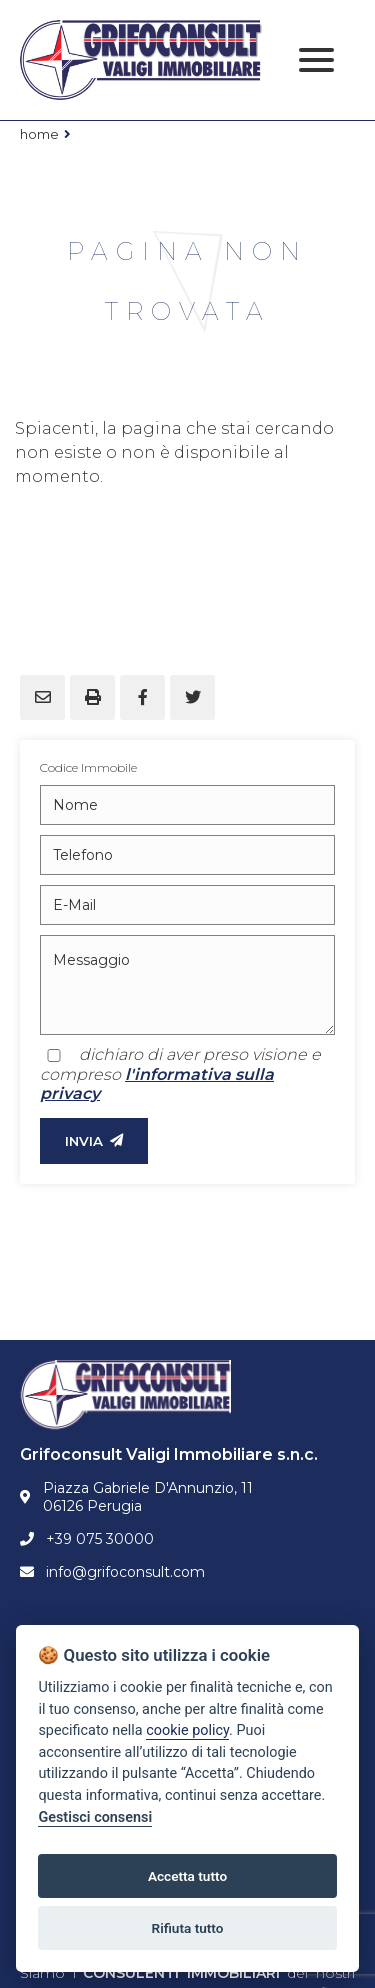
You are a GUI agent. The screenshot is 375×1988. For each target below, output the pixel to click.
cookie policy (187, 1730)
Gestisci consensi (95, 1817)
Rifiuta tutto (188, 1928)
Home (39, 134)
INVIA (94, 1141)
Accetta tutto (187, 1876)
